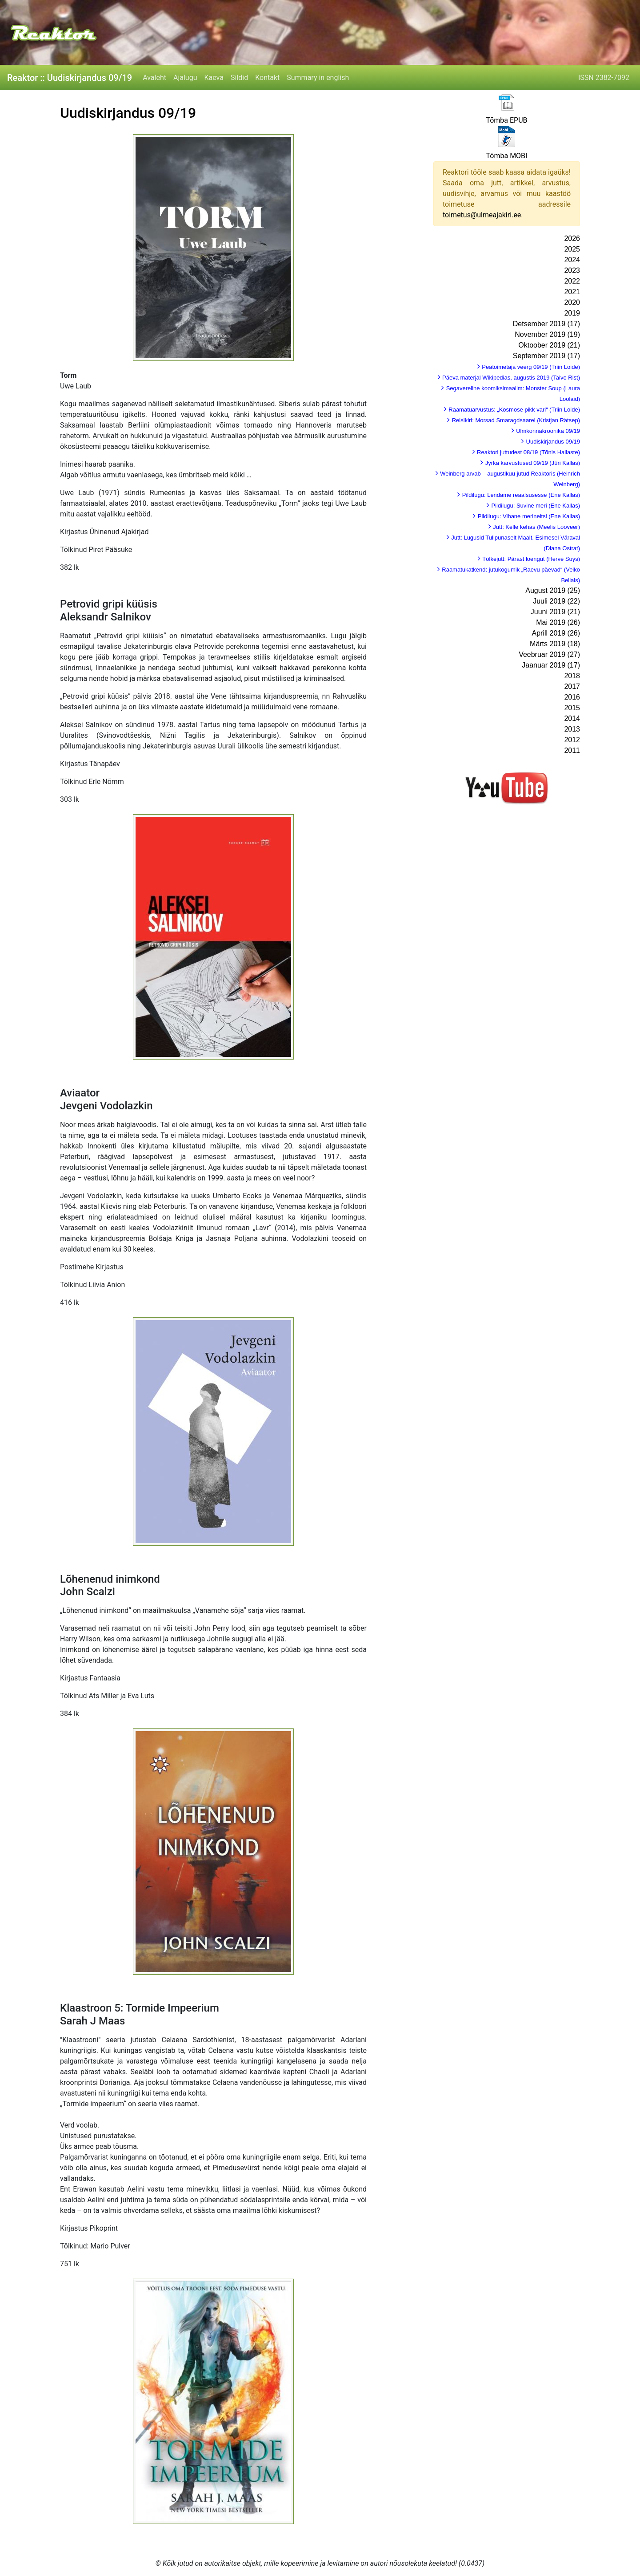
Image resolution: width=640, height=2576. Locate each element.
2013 (572, 729)
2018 (572, 676)
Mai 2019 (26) (558, 622)
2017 (572, 686)
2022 (572, 281)
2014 (572, 718)
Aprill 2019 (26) (556, 633)
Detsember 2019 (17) (546, 324)
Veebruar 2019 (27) (549, 654)
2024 (572, 260)
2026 (572, 238)
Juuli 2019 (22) (556, 601)
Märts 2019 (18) (555, 644)
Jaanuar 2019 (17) (551, 665)
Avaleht (154, 77)
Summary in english (318, 77)
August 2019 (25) (552, 590)
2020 (572, 302)
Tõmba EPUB (506, 120)
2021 (572, 292)
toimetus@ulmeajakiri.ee (482, 215)
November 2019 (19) (547, 334)
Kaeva (213, 77)
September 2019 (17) (546, 356)
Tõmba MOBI (507, 156)
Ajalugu (185, 77)
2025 (572, 249)
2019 (572, 313)
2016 (572, 697)
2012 (572, 740)
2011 (572, 750)
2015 (572, 708)
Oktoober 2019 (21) (549, 345)
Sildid (239, 77)
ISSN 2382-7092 (603, 77)
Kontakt (267, 77)
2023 (572, 270)
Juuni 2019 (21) (555, 612)
